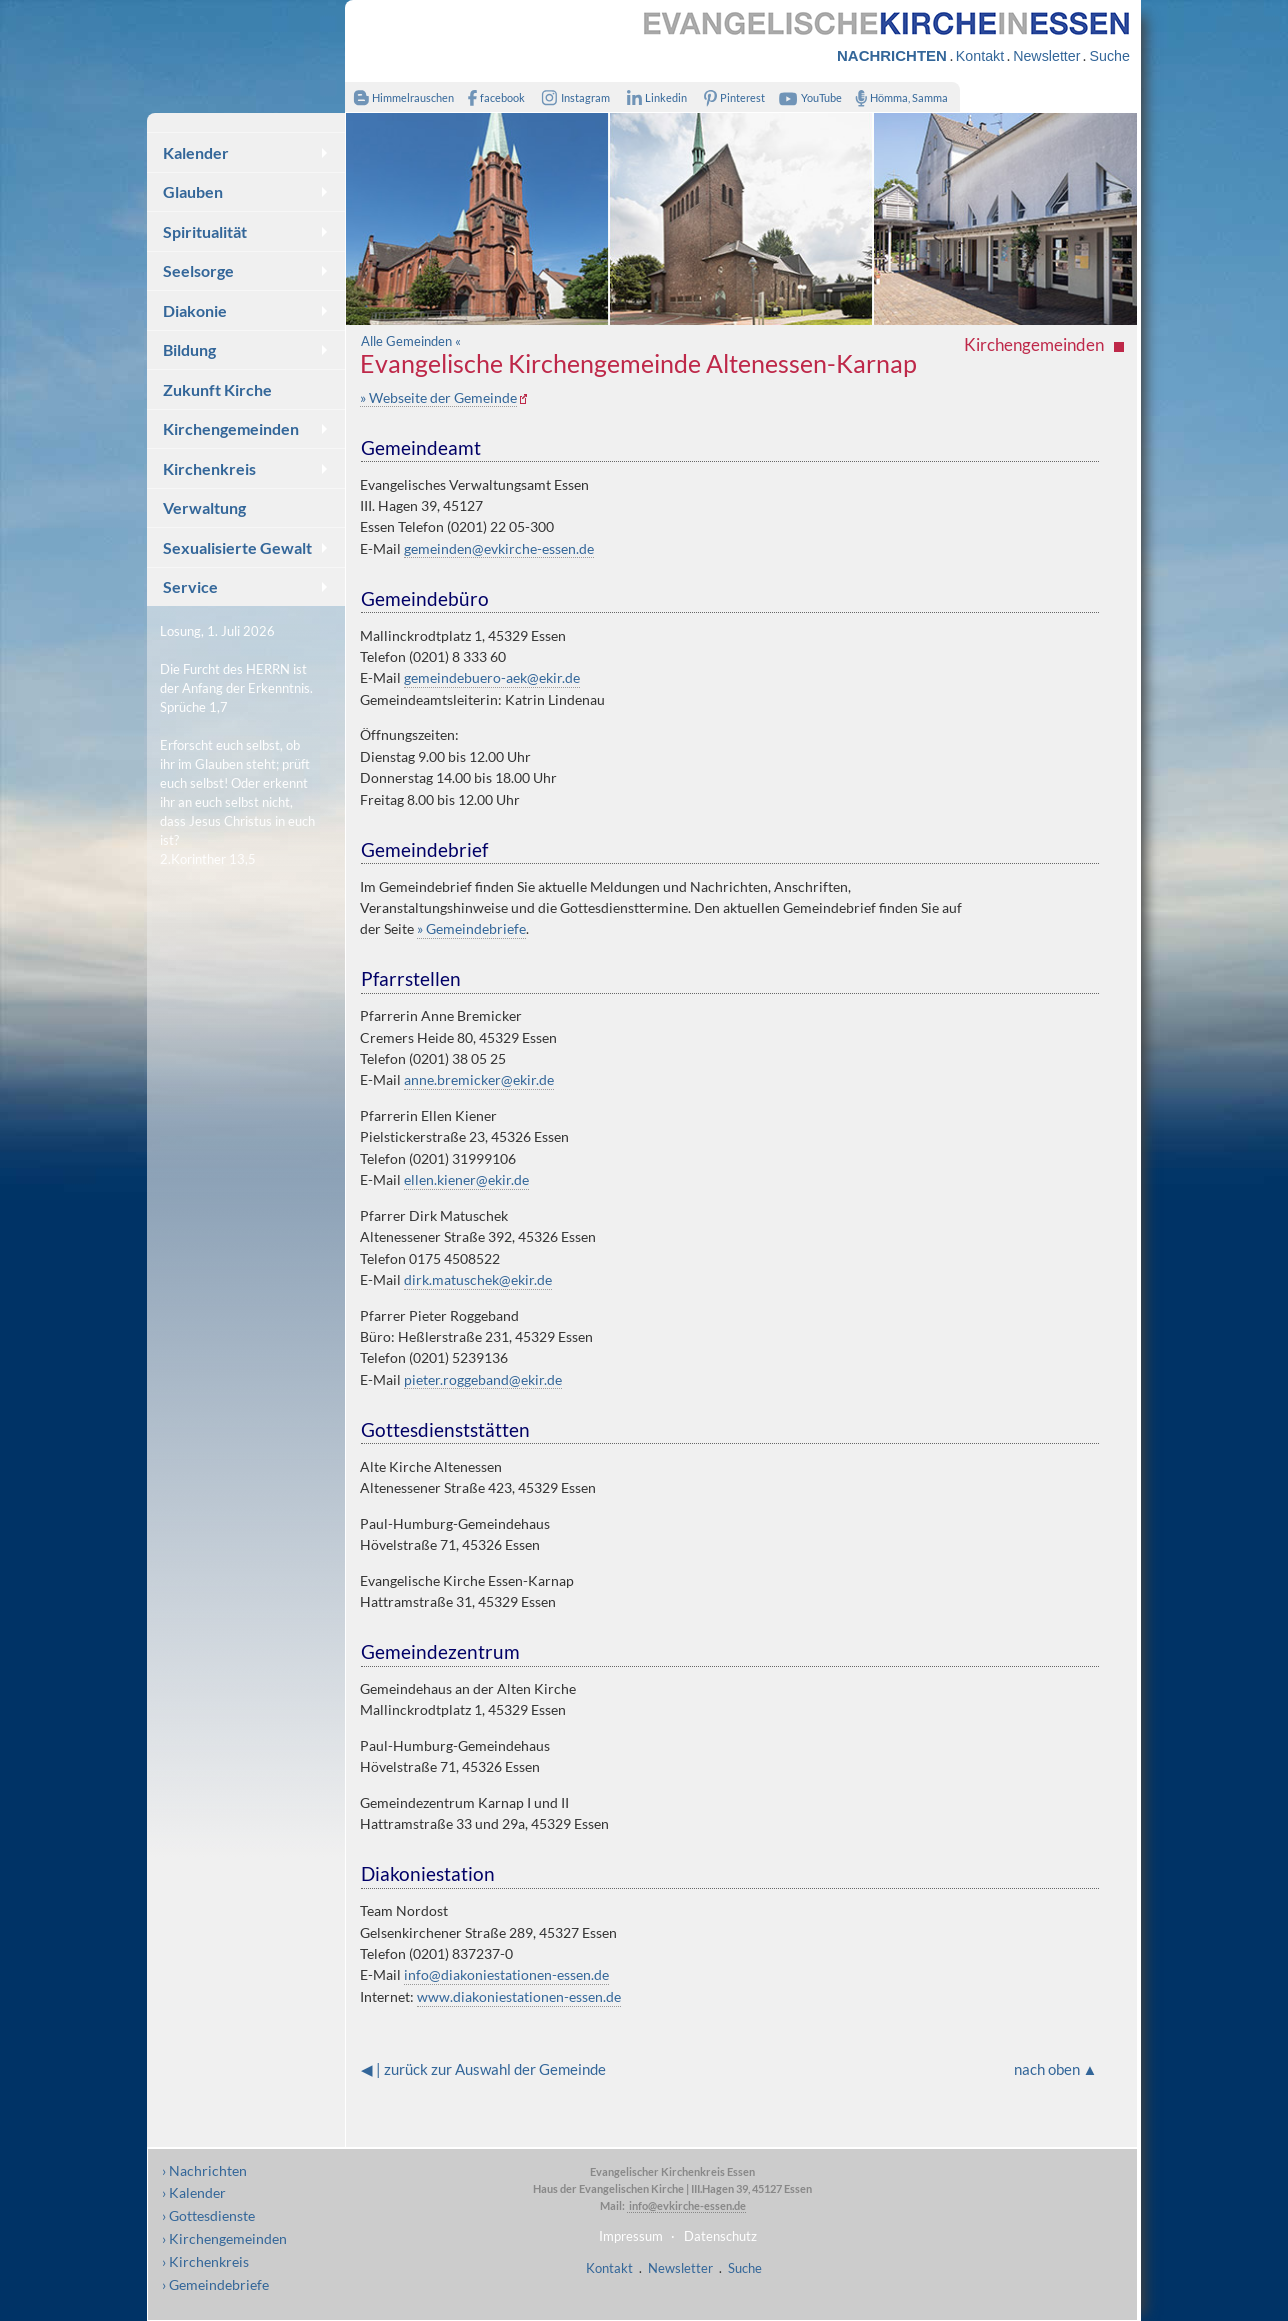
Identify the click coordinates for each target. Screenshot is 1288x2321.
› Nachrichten (204, 2170)
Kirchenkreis (209, 468)
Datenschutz (720, 2236)
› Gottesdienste (208, 2215)
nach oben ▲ (1056, 2069)
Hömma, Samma (897, 97)
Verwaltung (204, 507)
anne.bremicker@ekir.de (479, 1079)
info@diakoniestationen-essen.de (506, 1974)
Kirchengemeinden (231, 428)
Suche (1109, 56)
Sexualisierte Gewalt (237, 547)
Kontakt (980, 56)
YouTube (808, 97)
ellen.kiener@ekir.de (466, 1179)
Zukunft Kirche (217, 389)
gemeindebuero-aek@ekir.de (492, 677)
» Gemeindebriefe (471, 928)
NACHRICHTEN (892, 55)
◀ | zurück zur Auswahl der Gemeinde (483, 2069)
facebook (492, 97)
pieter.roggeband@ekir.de (483, 1379)
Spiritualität (205, 231)
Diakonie (195, 310)
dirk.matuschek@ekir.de (478, 1279)
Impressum (631, 2236)
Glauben (193, 191)
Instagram (572, 97)
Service (190, 586)
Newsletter (1046, 56)
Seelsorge (198, 270)
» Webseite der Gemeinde (438, 397)
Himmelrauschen (399, 97)
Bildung (189, 349)
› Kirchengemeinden (224, 2238)
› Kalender (194, 2192)
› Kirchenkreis (205, 2261)
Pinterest (731, 97)
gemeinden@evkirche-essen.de (499, 548)
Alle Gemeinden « (411, 341)
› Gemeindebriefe (215, 2284)
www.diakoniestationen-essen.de (519, 1996)
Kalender (196, 152)
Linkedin (652, 97)
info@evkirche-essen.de (686, 2205)
